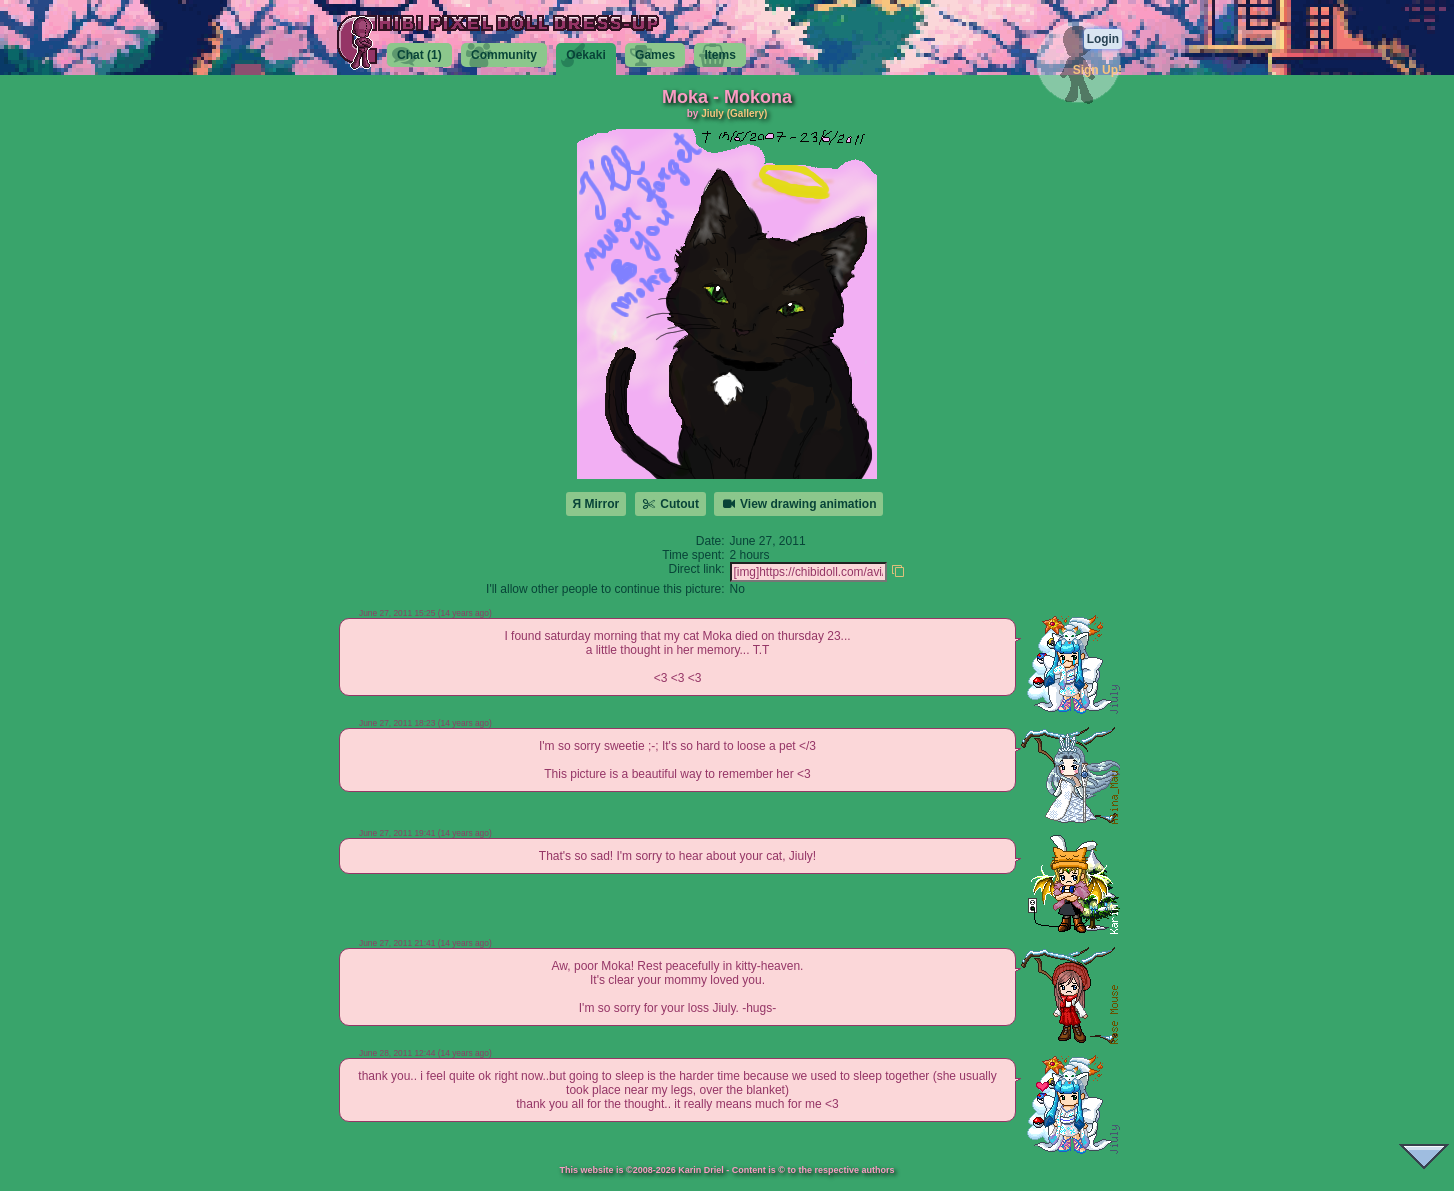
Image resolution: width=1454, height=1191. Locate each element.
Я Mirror (596, 504)
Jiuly (712, 113)
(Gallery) (747, 113)
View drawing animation (798, 504)
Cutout (670, 504)
